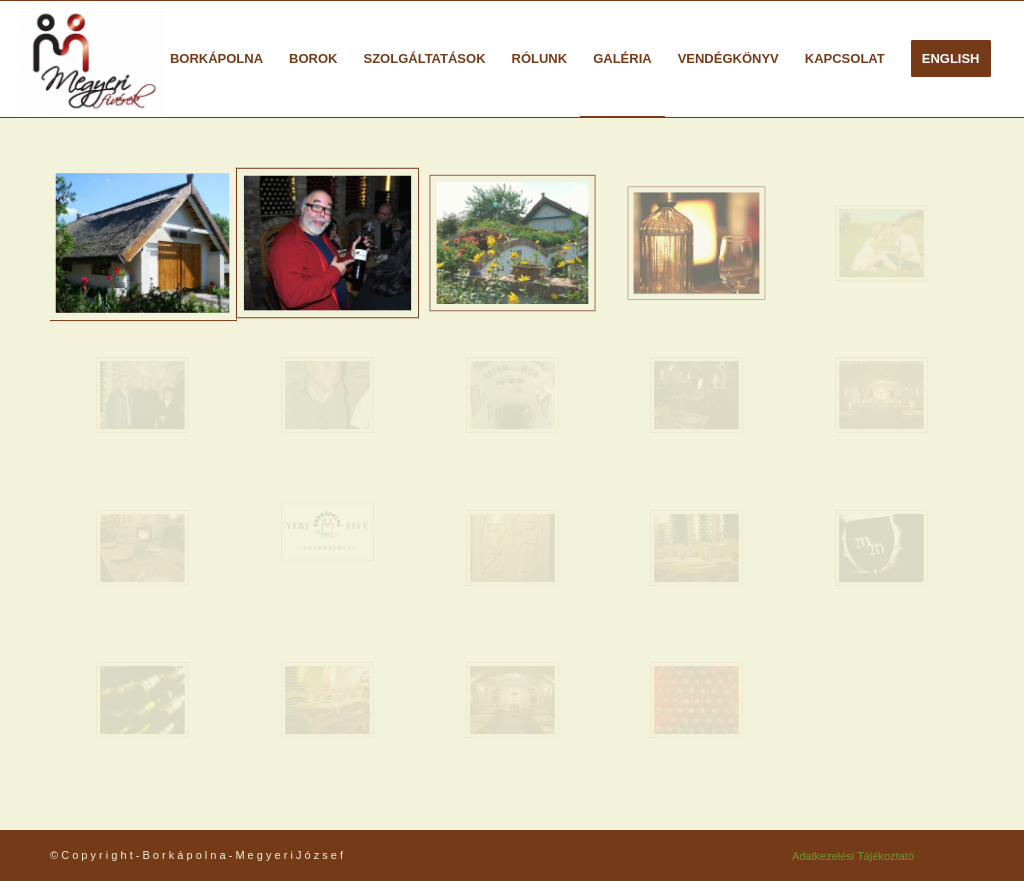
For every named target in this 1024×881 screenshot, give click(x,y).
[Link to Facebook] (959, 855)
